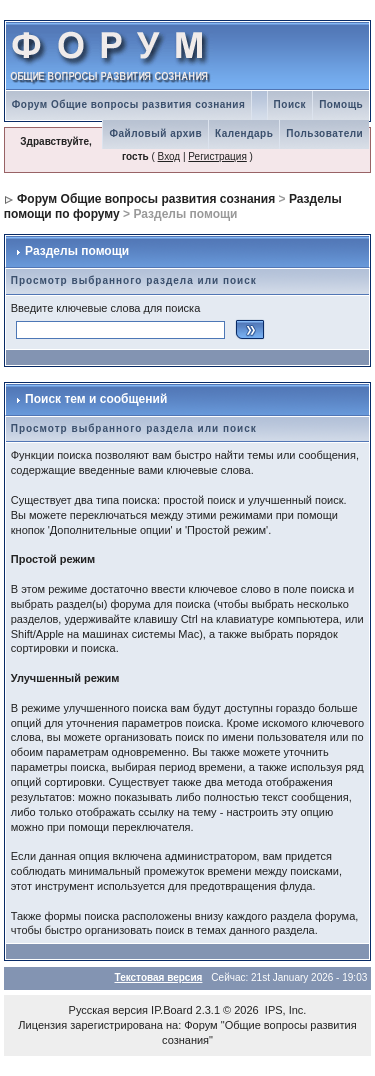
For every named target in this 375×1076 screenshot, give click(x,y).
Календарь (244, 133)
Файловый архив (155, 133)
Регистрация (217, 156)
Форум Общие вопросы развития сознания (129, 104)
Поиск (290, 104)
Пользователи (324, 133)
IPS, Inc (284, 1010)
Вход (169, 156)
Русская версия (108, 1010)
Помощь (341, 104)
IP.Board (171, 1010)
